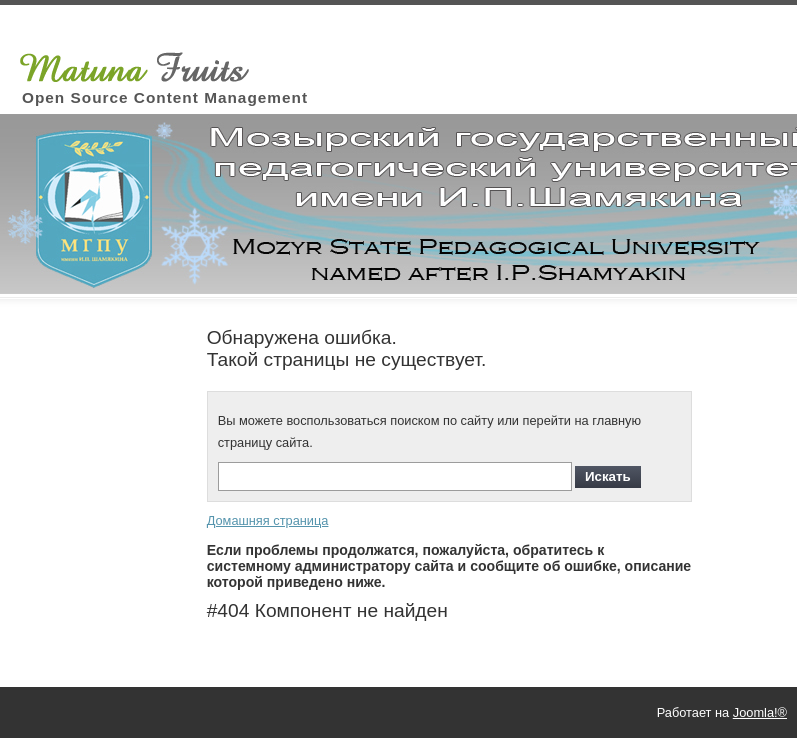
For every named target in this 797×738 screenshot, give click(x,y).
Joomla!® (760, 712)
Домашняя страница (268, 520)
